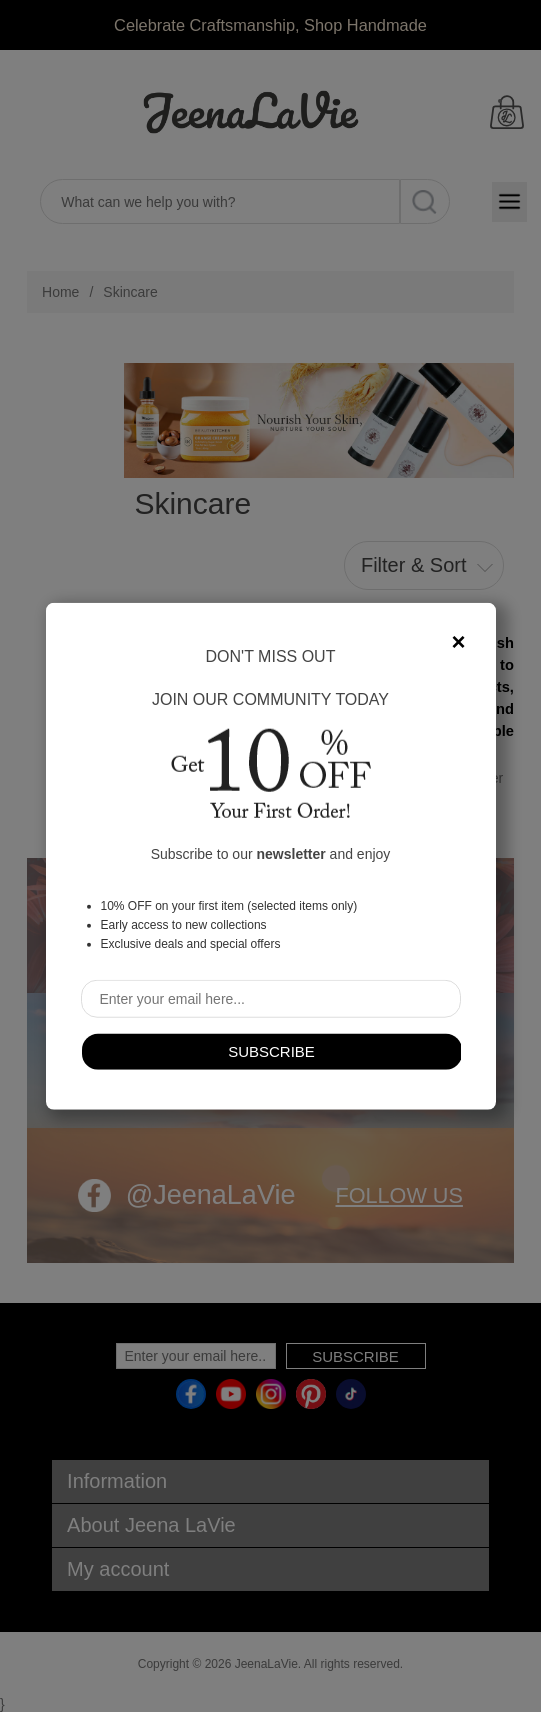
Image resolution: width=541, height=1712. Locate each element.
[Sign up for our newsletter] (271, 998)
